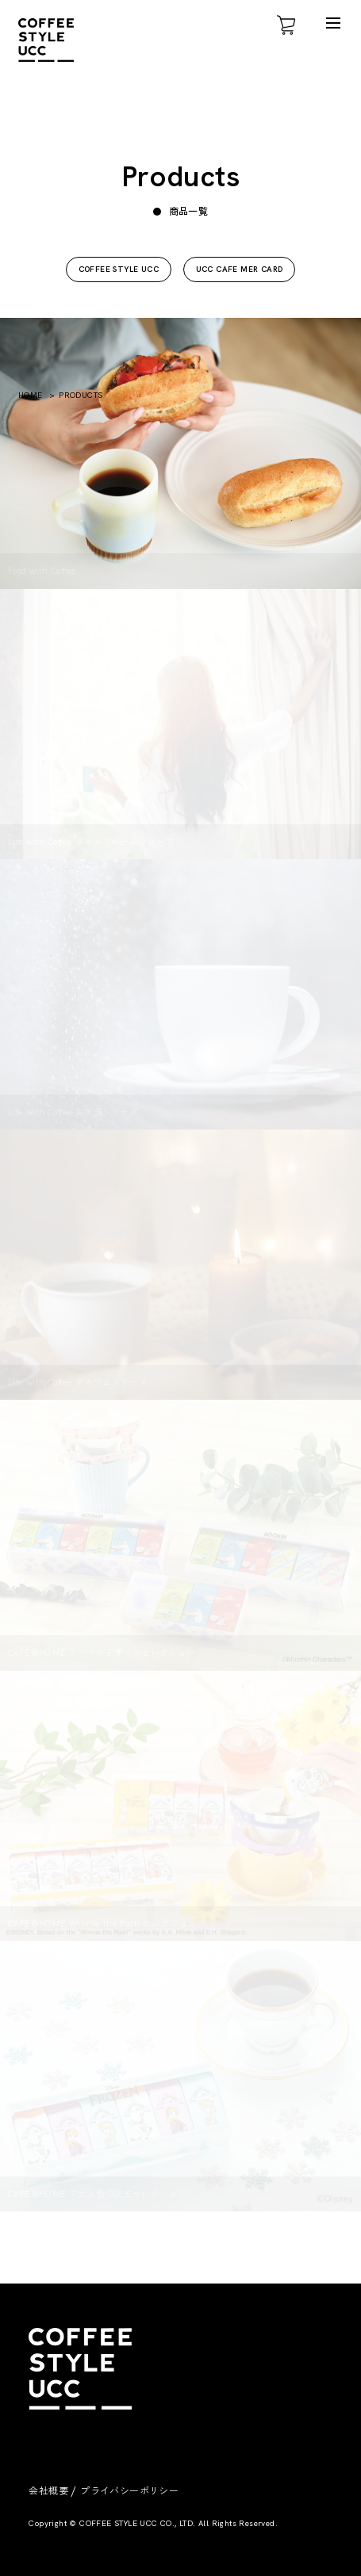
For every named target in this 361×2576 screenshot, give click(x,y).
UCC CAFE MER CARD (239, 269)
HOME (30, 395)
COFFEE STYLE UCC (119, 269)
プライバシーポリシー (129, 2491)
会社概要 (48, 2491)
